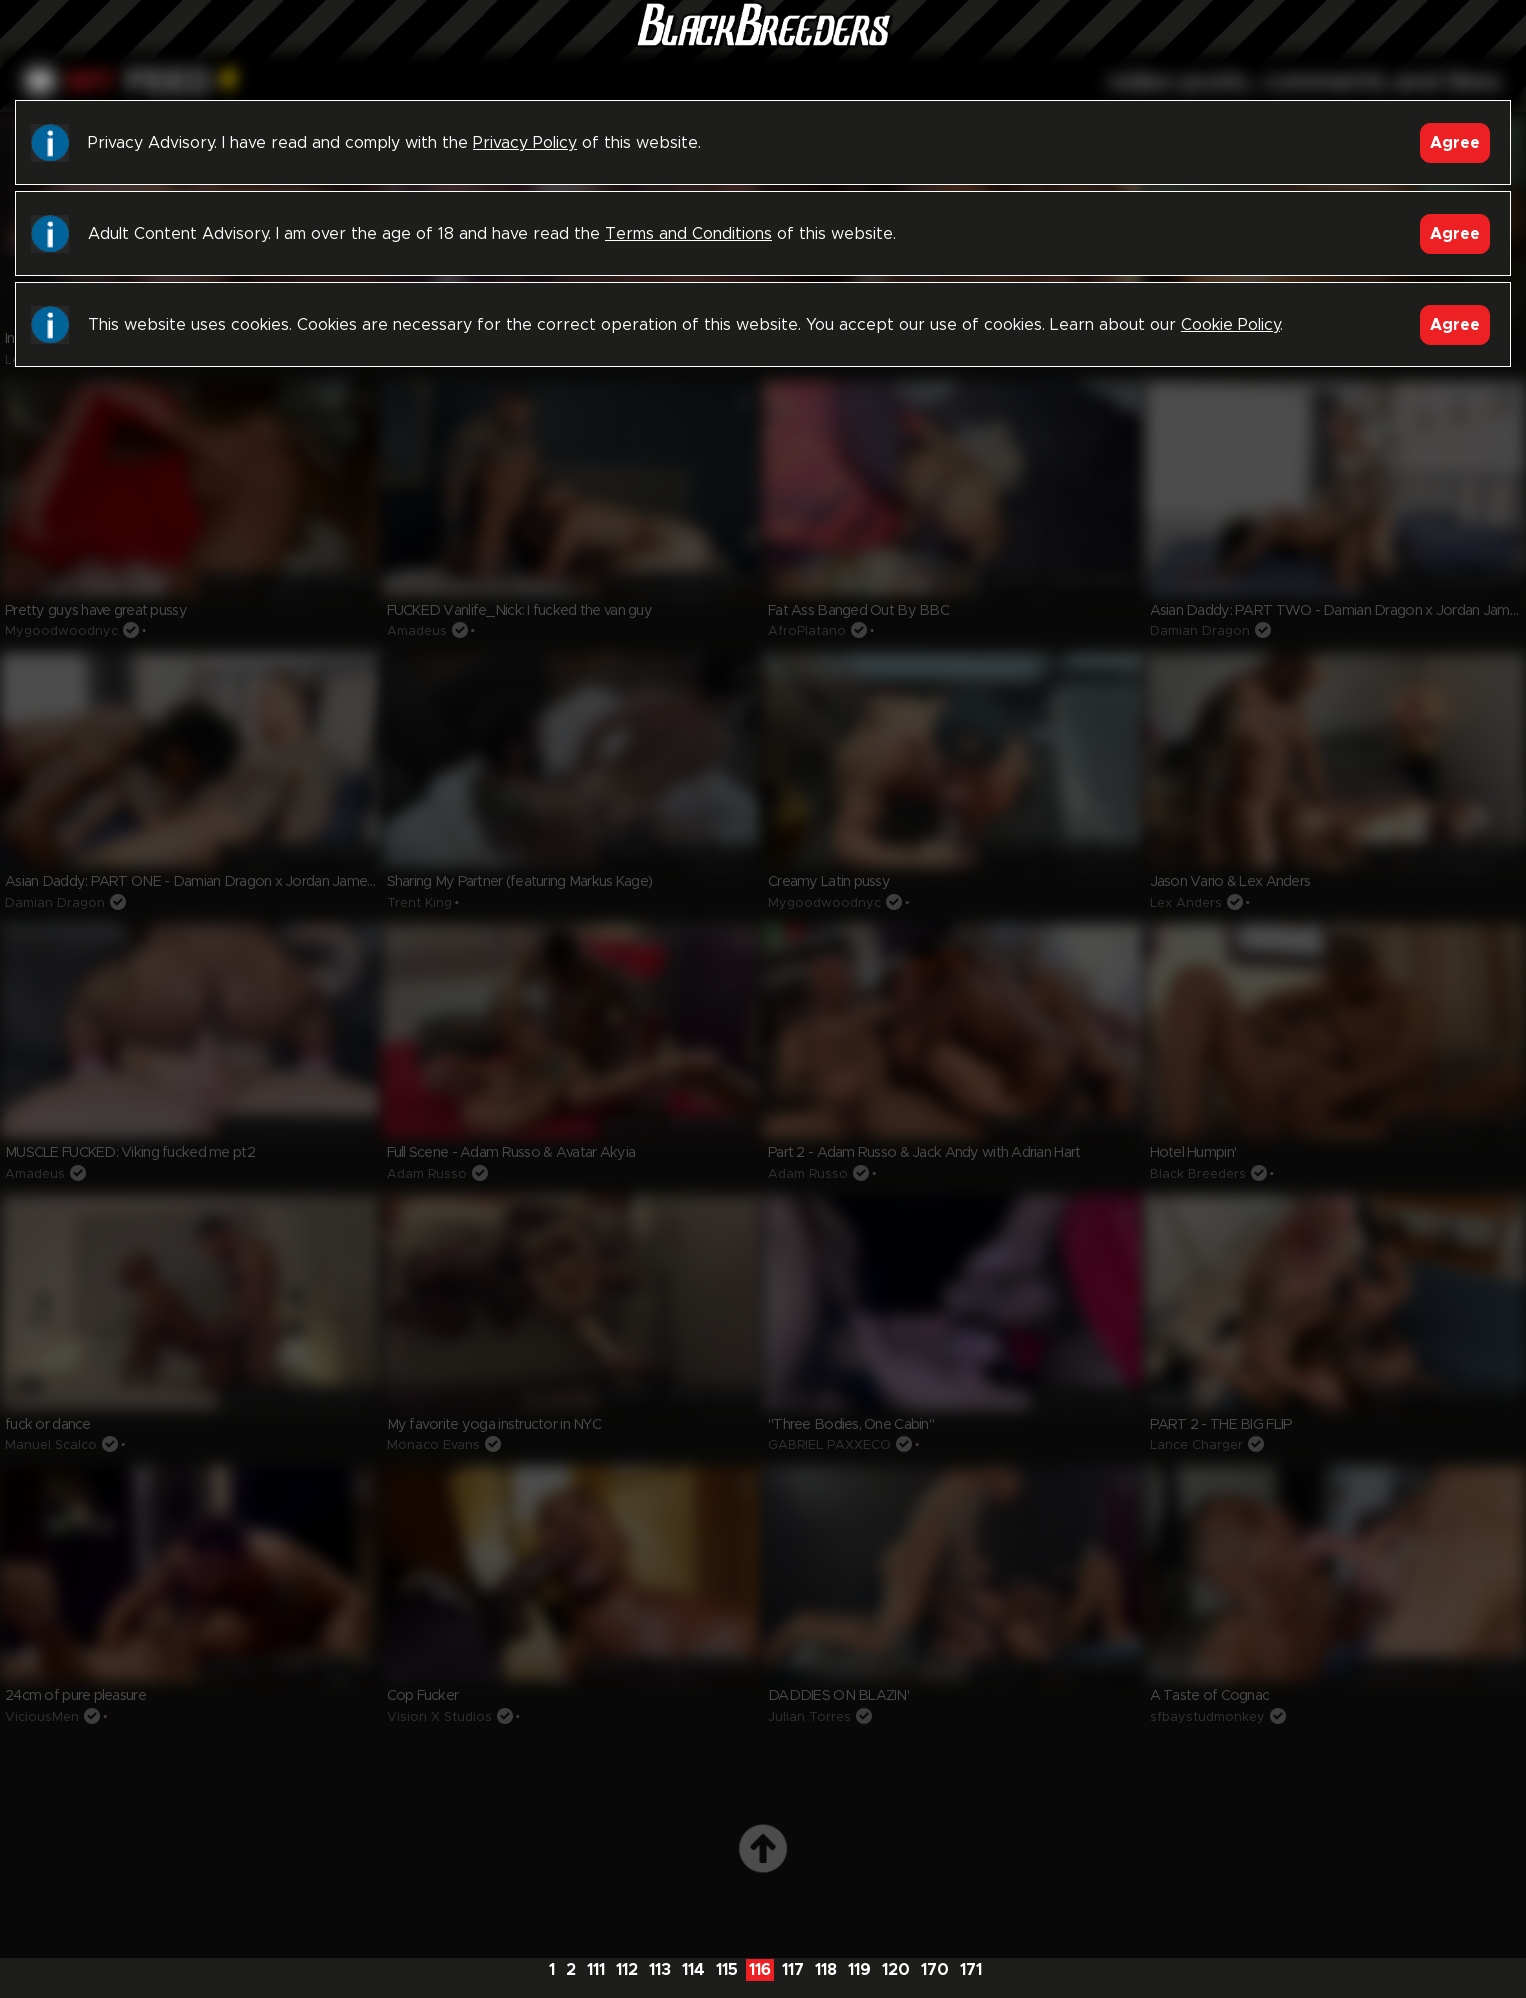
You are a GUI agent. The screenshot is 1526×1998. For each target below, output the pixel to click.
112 (627, 1970)
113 (660, 1970)
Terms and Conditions (688, 234)
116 (760, 1970)
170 (935, 1970)
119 (859, 1970)
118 (826, 1970)
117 (793, 1970)
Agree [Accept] (1455, 143)
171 (971, 1970)
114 (693, 1970)
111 (596, 1970)
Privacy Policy (525, 143)
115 (727, 1970)
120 (896, 1970)
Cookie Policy (1230, 325)
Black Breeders (763, 45)
